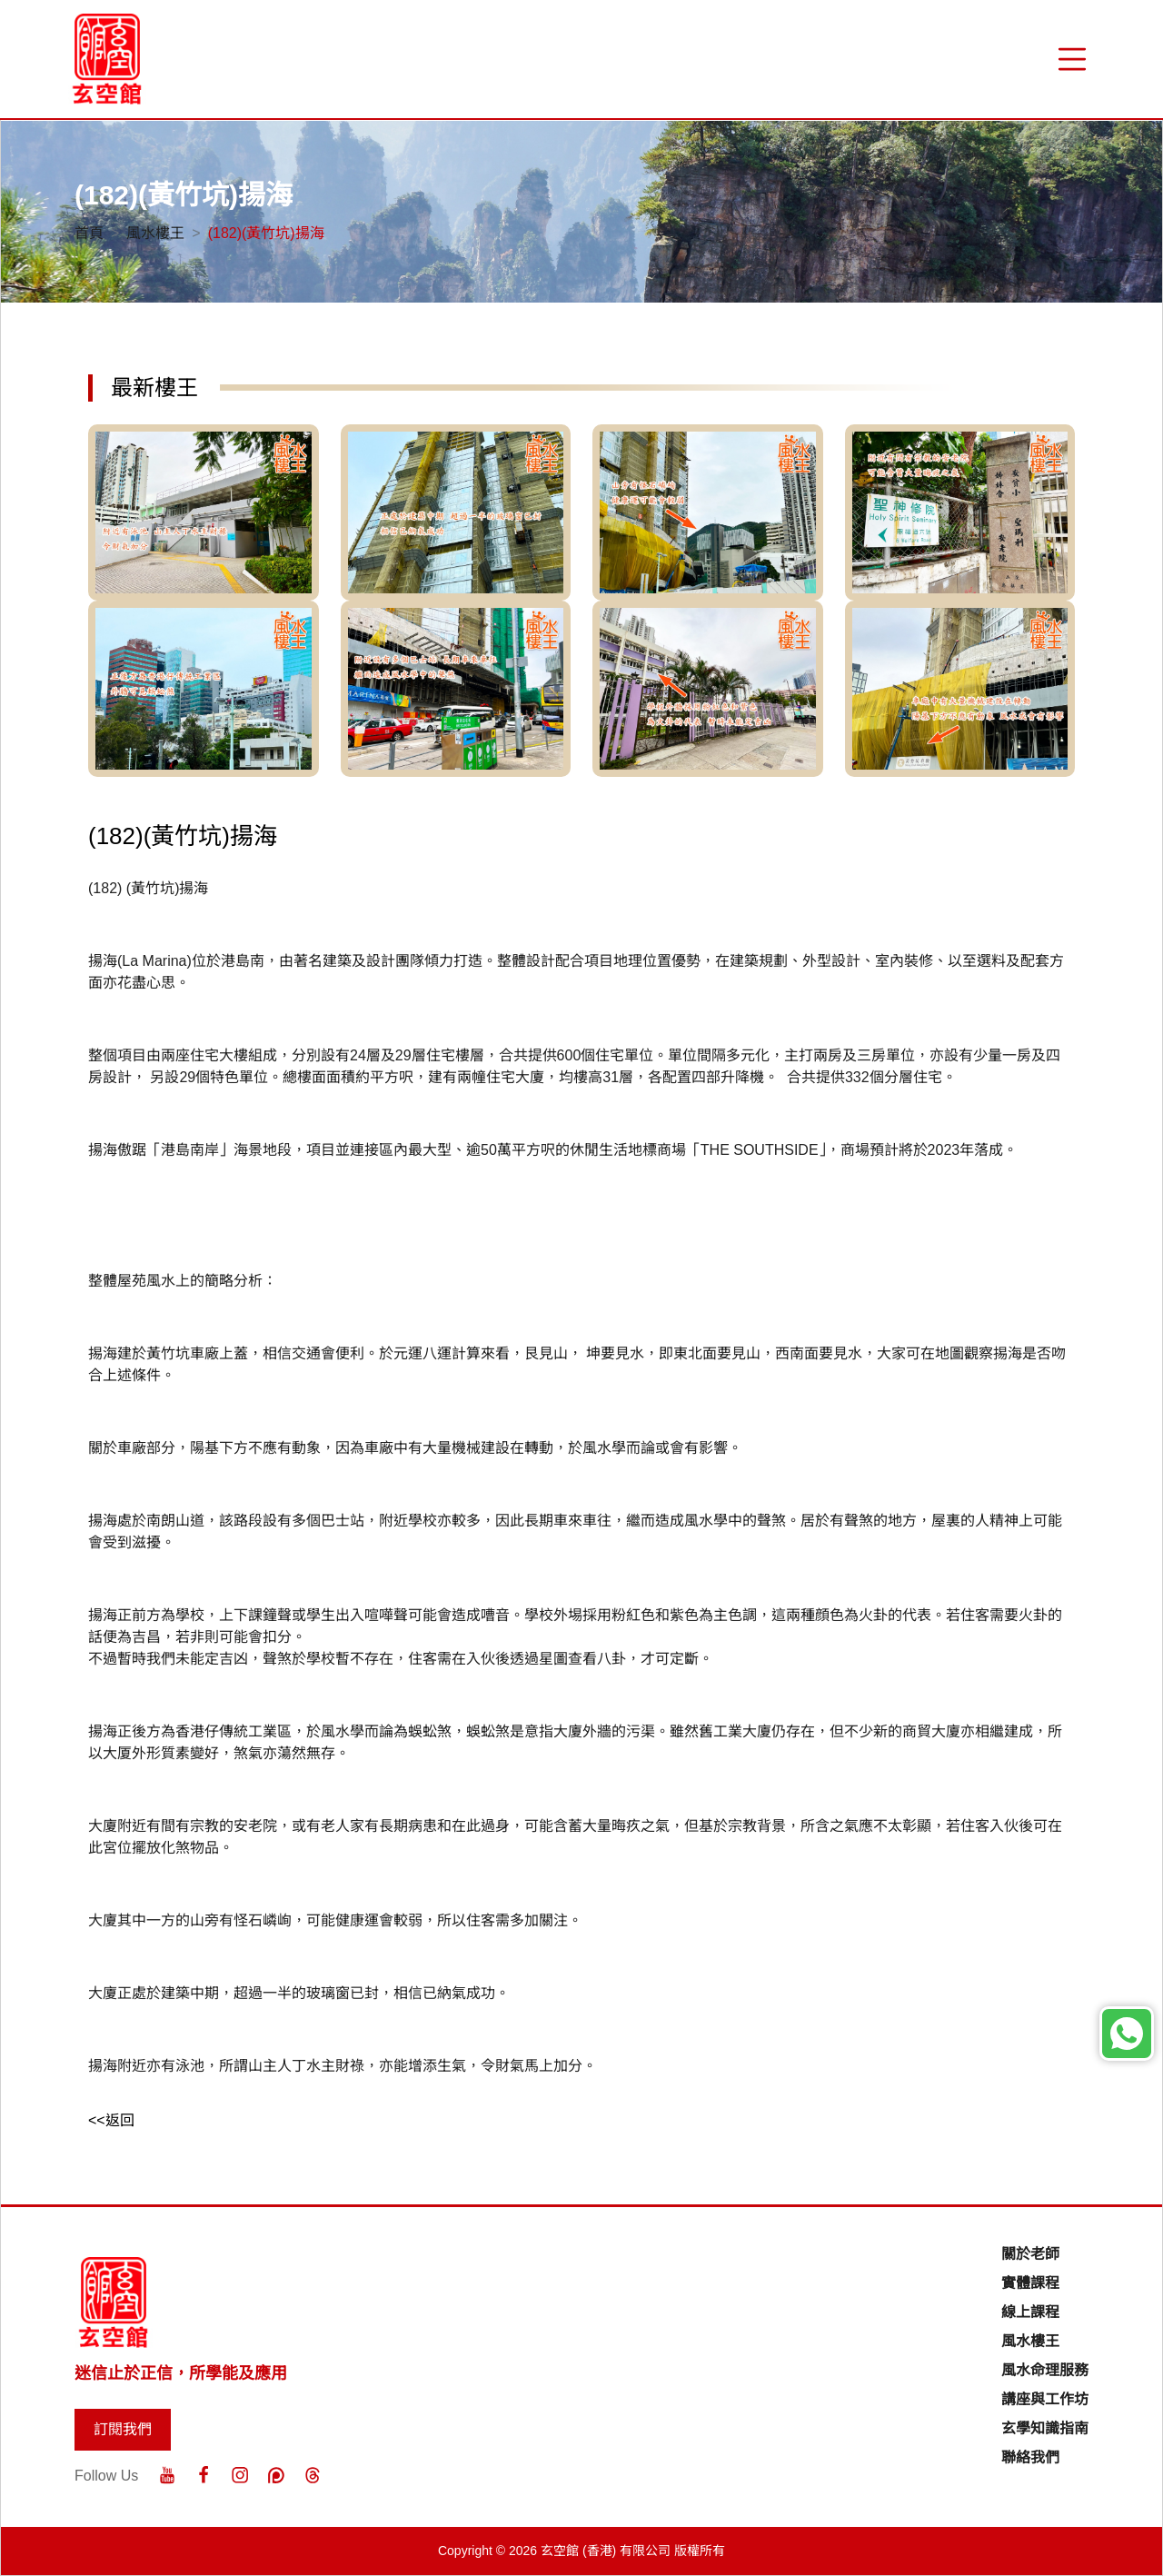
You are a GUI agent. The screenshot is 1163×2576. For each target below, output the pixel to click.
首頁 (89, 233)
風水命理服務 (1044, 2370)
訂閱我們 (123, 2429)
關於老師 (1030, 2254)
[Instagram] (239, 2475)
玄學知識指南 (1044, 2428)
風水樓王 (155, 233)
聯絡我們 (1030, 2457)
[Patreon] (276, 2475)
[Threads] (312, 2475)
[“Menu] (1072, 59)
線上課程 (1030, 2312)
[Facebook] (203, 2475)
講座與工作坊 (1044, 2399)
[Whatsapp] (1126, 2033)
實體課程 (1030, 2283)
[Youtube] (167, 2475)
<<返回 (111, 2120)
